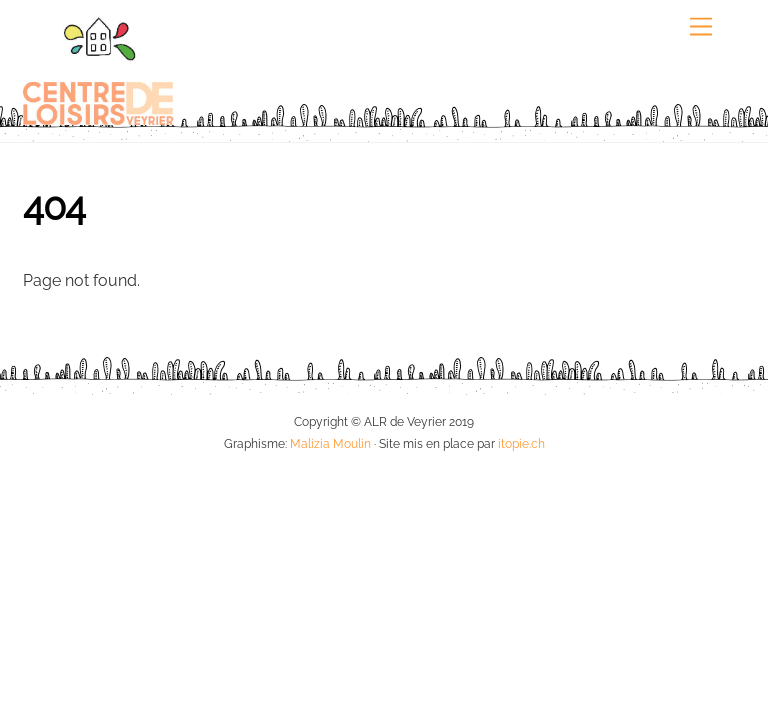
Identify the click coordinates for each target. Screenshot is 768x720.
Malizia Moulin (330, 443)
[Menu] (701, 27)
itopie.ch (521, 443)
